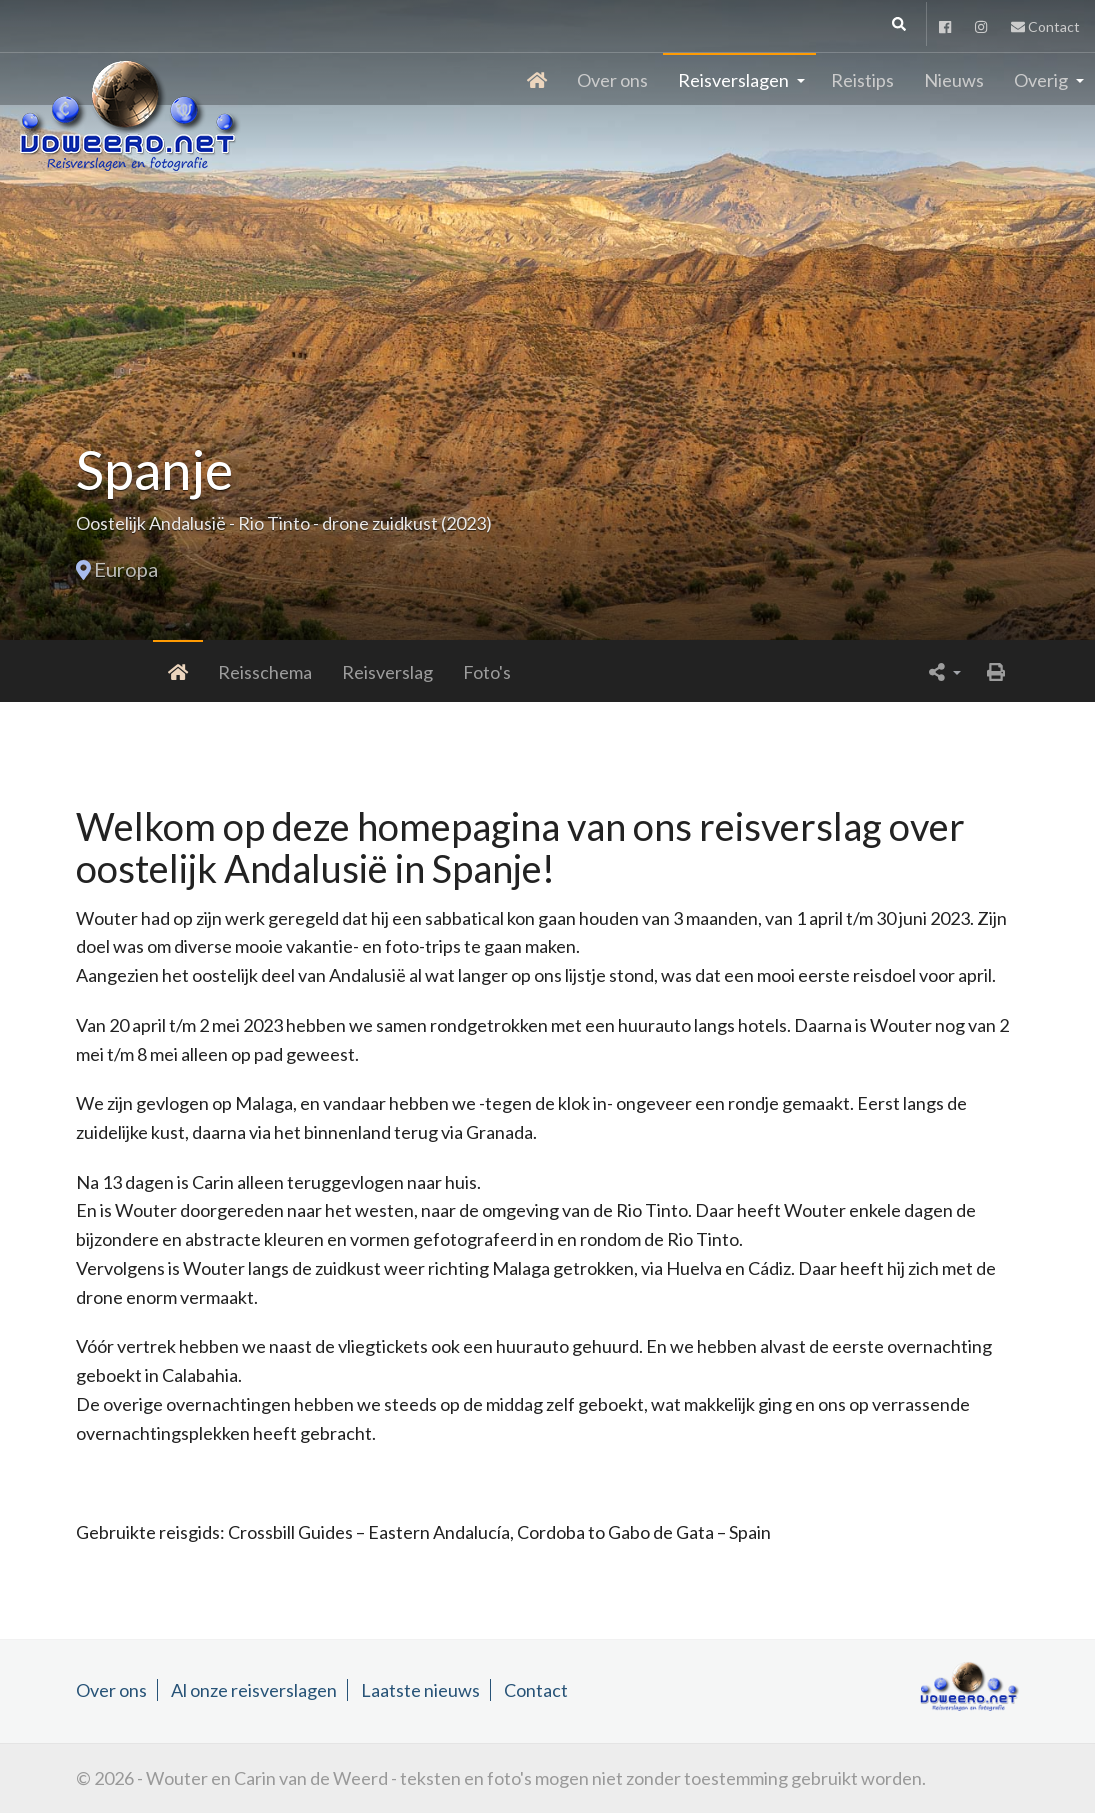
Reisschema (183, 672)
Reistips (862, 80)
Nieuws (954, 80)
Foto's (405, 672)
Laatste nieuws (420, 1690)
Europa (126, 569)
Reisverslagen (733, 80)
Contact (1045, 26)
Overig (1041, 80)
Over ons (612, 80)
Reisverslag (305, 672)
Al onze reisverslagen (254, 1690)
